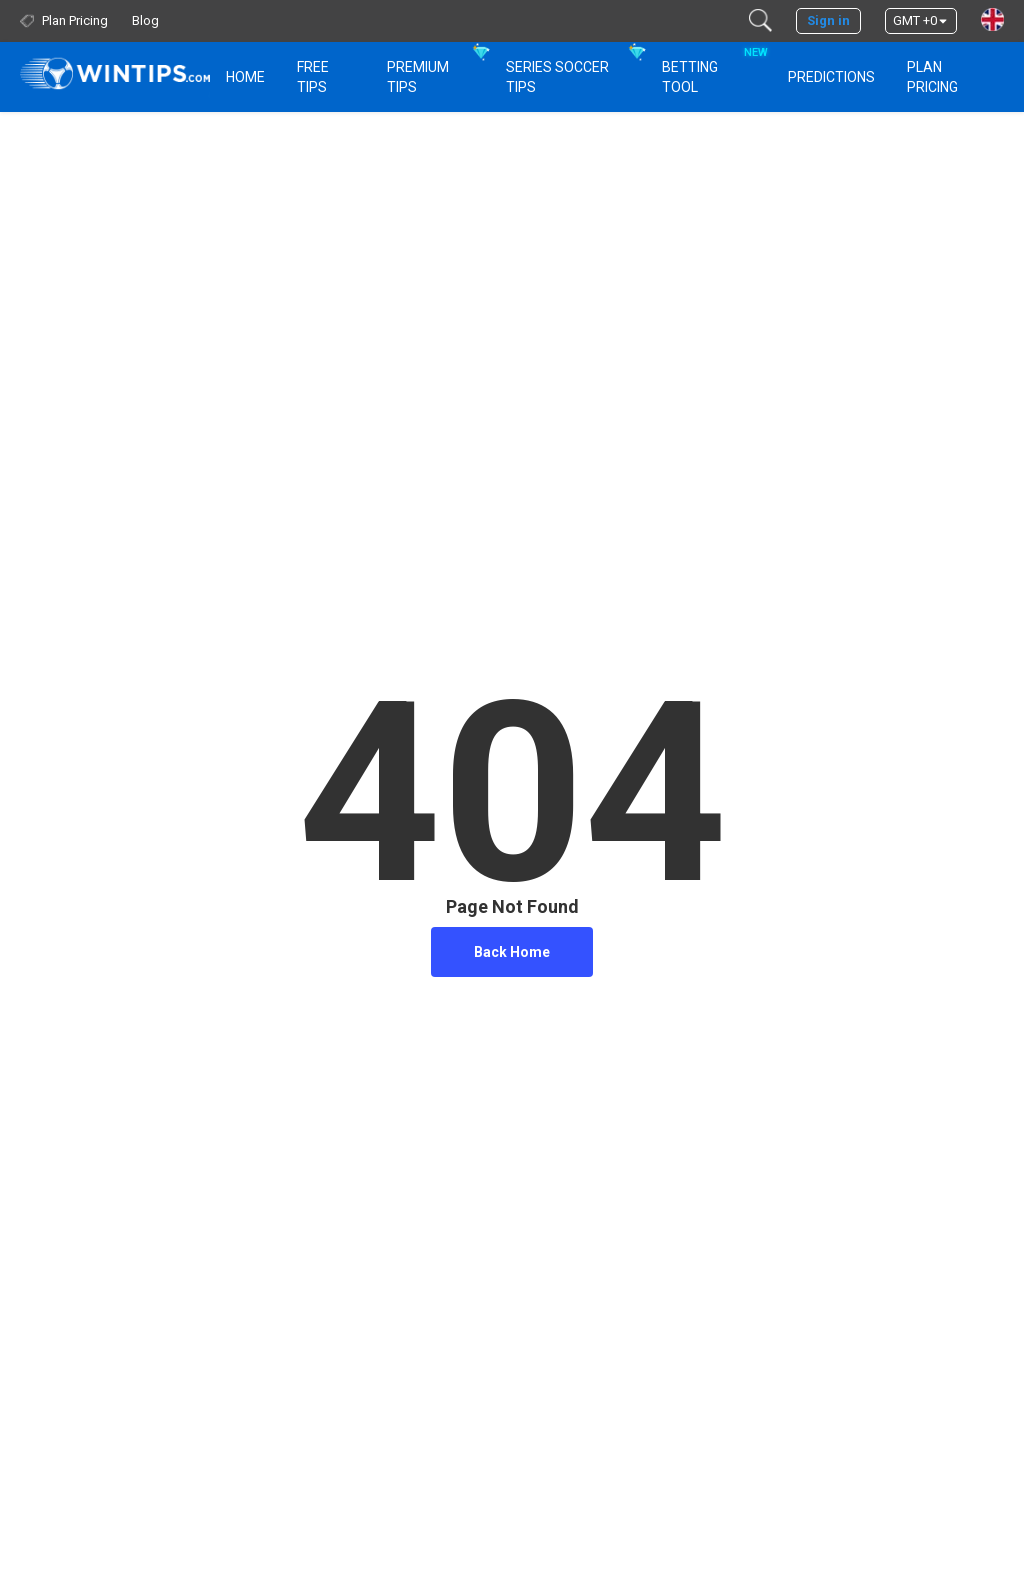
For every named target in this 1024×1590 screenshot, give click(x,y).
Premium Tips (418, 77)
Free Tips (313, 77)
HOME (245, 77)
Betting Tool (713, 68)
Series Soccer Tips (557, 77)
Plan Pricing (932, 77)
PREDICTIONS (831, 77)
